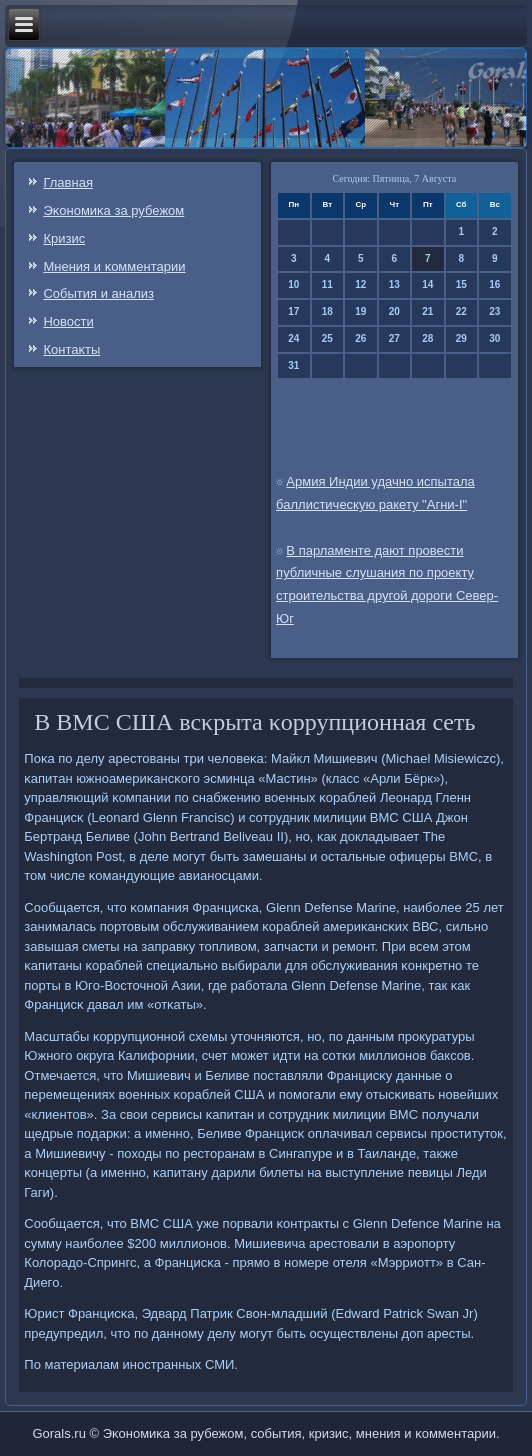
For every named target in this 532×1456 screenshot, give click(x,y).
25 (327, 338)
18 (327, 311)
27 (394, 338)
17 (293, 311)
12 (360, 284)
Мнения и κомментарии (114, 266)
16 (494, 284)
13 (394, 284)
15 (461, 284)
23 (494, 311)
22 (461, 311)
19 (360, 311)
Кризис (64, 238)
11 (327, 284)
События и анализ (98, 293)
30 (494, 338)
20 (394, 311)
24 (293, 338)
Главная (67, 182)
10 (293, 284)
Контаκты (71, 349)
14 (427, 284)
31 (293, 365)
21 (427, 311)
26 (360, 338)
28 (427, 338)
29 (461, 338)
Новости (68, 321)
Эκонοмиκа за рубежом (113, 210)
